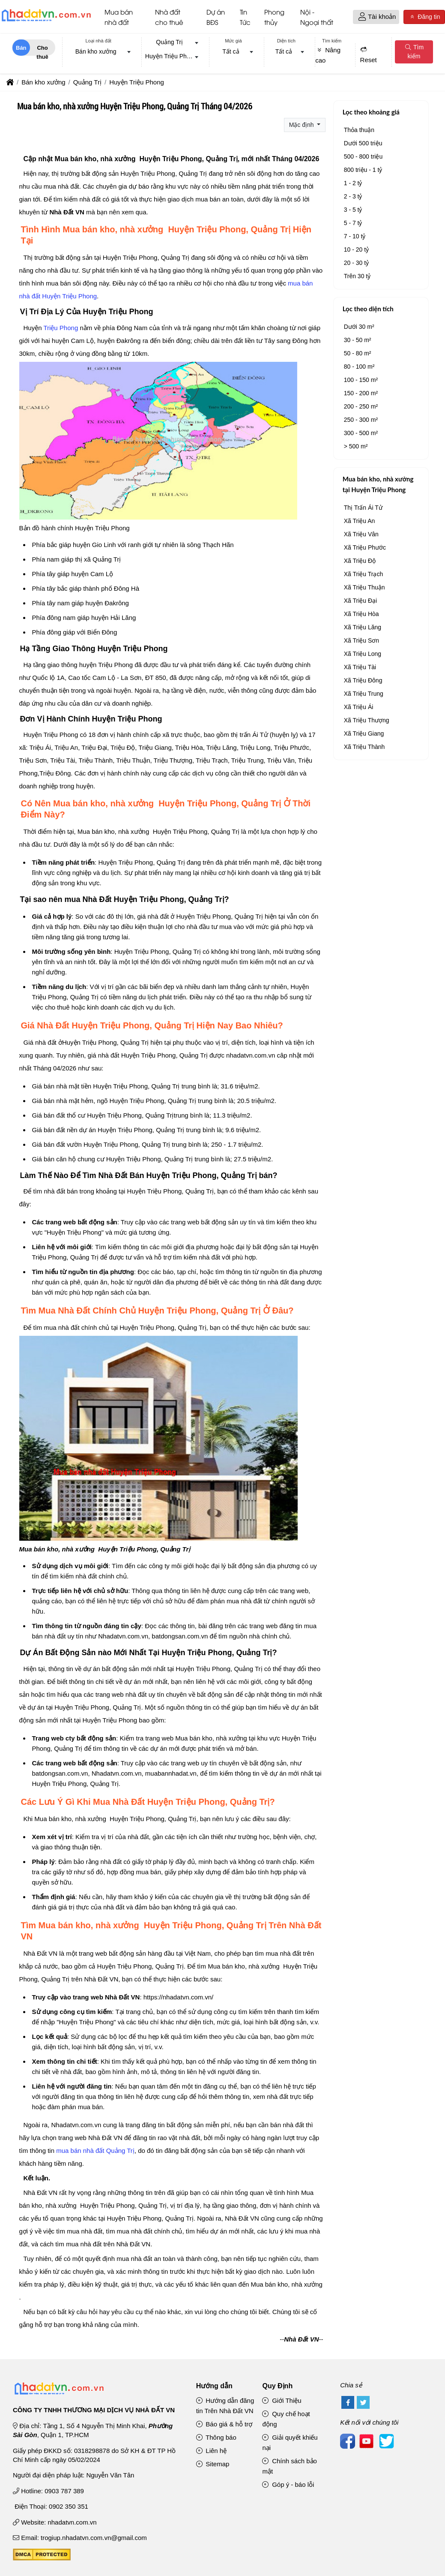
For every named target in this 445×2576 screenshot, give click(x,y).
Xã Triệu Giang (364, 734)
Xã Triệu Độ (360, 562)
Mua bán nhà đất (119, 17)
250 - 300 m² (361, 421)
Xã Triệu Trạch (363, 575)
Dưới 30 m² (359, 328)
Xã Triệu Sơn (361, 641)
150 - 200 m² (361, 394)
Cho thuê (42, 51)
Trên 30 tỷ (357, 277)
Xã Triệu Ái (358, 708)
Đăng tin (424, 17)
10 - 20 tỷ (356, 250)
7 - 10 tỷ (355, 237)
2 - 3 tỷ (353, 197)
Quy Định (277, 2387)
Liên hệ (211, 2452)
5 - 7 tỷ (353, 224)
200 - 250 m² (361, 407)
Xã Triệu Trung (363, 694)
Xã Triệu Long (362, 655)
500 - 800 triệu (363, 157)
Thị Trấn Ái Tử (363, 508)
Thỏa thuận (359, 131)
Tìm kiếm (414, 53)
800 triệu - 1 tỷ (363, 171)
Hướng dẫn (214, 2387)
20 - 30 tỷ (356, 264)
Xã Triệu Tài (360, 668)
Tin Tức (245, 17)
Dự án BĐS (215, 17)
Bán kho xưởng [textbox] (95, 52)
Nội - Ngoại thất (316, 17)
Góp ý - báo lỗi (288, 2486)
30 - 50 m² (357, 341)
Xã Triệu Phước (365, 548)
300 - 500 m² (361, 434)
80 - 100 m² (359, 367)
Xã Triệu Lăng (362, 628)
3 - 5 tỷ (353, 210)
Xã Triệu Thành (364, 748)
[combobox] (98, 53)
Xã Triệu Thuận (364, 588)
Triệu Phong (60, 329)
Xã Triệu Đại (360, 601)
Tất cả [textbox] (230, 52)
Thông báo (216, 2439)
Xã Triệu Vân (361, 535)
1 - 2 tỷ (353, 184)
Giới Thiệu (281, 2402)
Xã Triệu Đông (363, 681)
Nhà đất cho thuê (169, 17)
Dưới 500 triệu (363, 144)
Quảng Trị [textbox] (169, 43)
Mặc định (302, 126)
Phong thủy (274, 17)
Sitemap (213, 2465)
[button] (362, 18)
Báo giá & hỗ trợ (224, 2425)
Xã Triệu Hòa (361, 615)
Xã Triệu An (359, 522)
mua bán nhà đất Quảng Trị (95, 2151)
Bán (21, 49)
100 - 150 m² (361, 381)
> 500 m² (356, 447)
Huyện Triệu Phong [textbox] (171, 57)
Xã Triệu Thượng (366, 721)
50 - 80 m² (357, 354)
